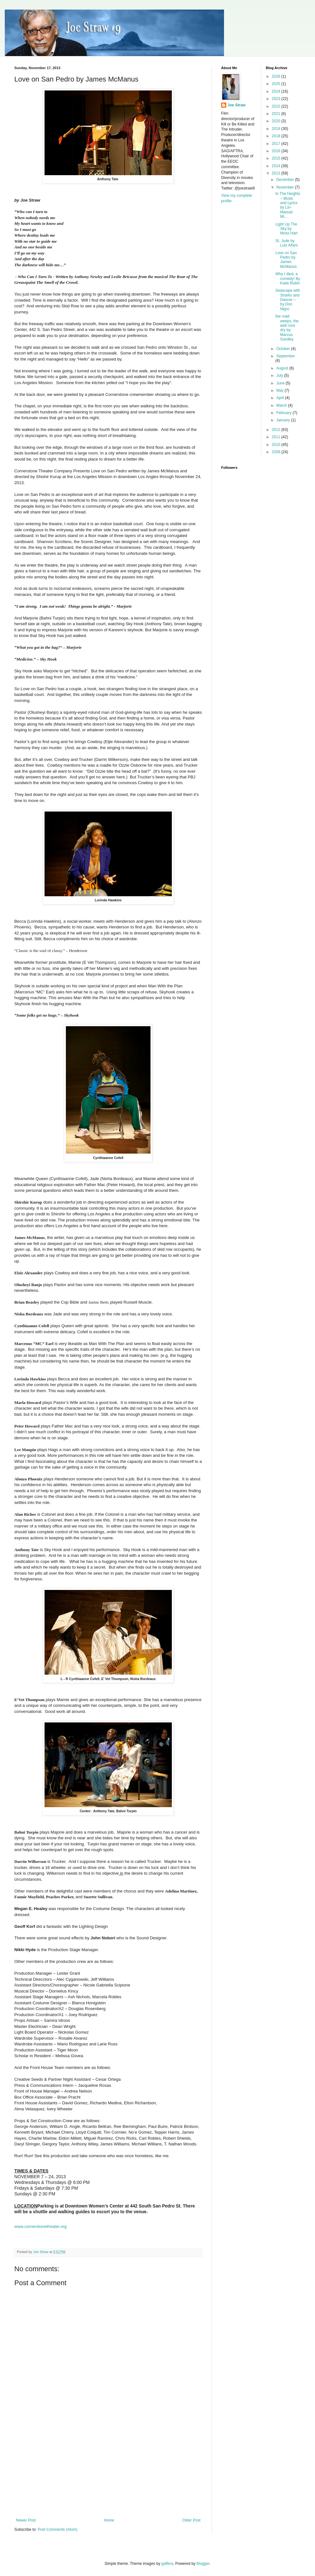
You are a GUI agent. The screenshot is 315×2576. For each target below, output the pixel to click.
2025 (276, 84)
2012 (276, 429)
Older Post (191, 2520)
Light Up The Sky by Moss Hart (286, 229)
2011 (276, 437)
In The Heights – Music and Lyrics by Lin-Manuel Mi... (287, 205)
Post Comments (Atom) (57, 2529)
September (285, 356)
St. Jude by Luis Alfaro (286, 243)
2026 (276, 76)
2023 (276, 99)
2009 (276, 452)
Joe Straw (237, 105)
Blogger (203, 2563)
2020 (276, 121)
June (280, 383)
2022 (276, 106)
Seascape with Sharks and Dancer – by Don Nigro (287, 299)
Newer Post (26, 2520)
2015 (276, 158)
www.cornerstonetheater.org (40, 2226)
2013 (276, 173)
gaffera (167, 2563)
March (282, 405)
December (285, 179)
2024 (276, 91)
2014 (276, 166)
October (283, 349)
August (282, 368)
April (280, 398)
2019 (276, 128)
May (280, 390)
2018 (276, 136)
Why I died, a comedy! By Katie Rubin (287, 278)
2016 (276, 151)
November (285, 187)
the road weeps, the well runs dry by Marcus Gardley (286, 327)
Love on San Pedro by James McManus (286, 260)
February (284, 413)
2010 (276, 444)
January (283, 420)
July (280, 375)
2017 (276, 143)
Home (109, 2520)
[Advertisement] (108, 2470)
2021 (276, 113)
